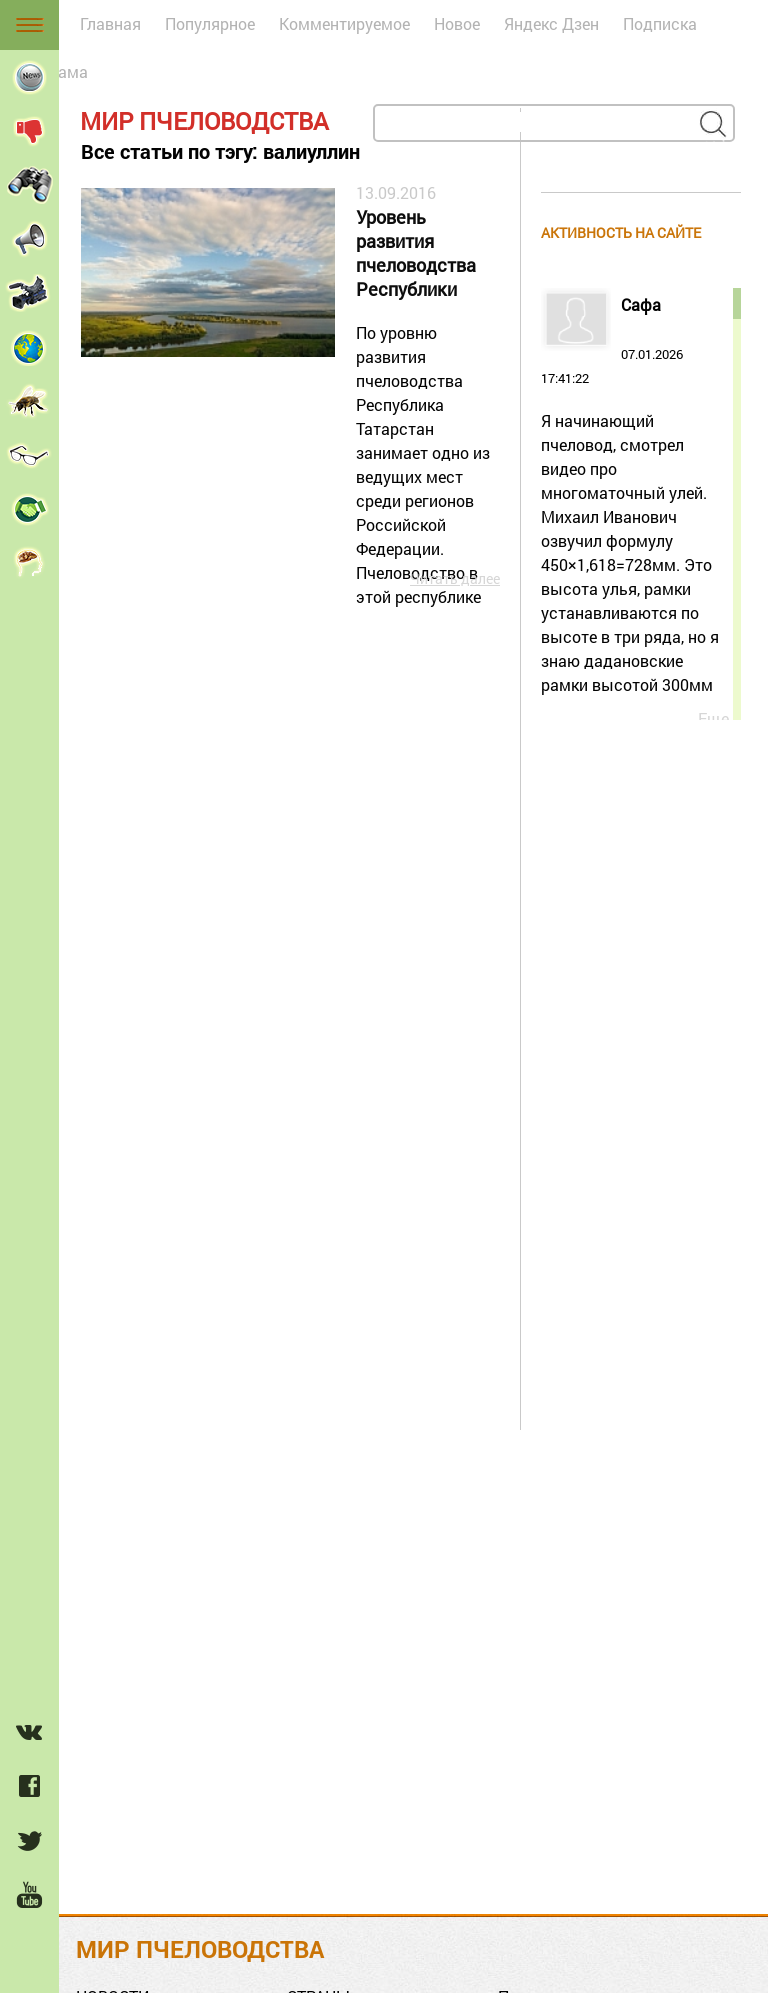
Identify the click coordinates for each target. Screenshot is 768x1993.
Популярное (210, 23)
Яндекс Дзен (551, 23)
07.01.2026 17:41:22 (635, 497)
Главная (110, 23)
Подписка (660, 23)
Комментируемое (344, 23)
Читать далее (455, 578)
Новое (457, 23)
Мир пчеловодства (204, 121)
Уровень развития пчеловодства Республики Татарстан (416, 255)
